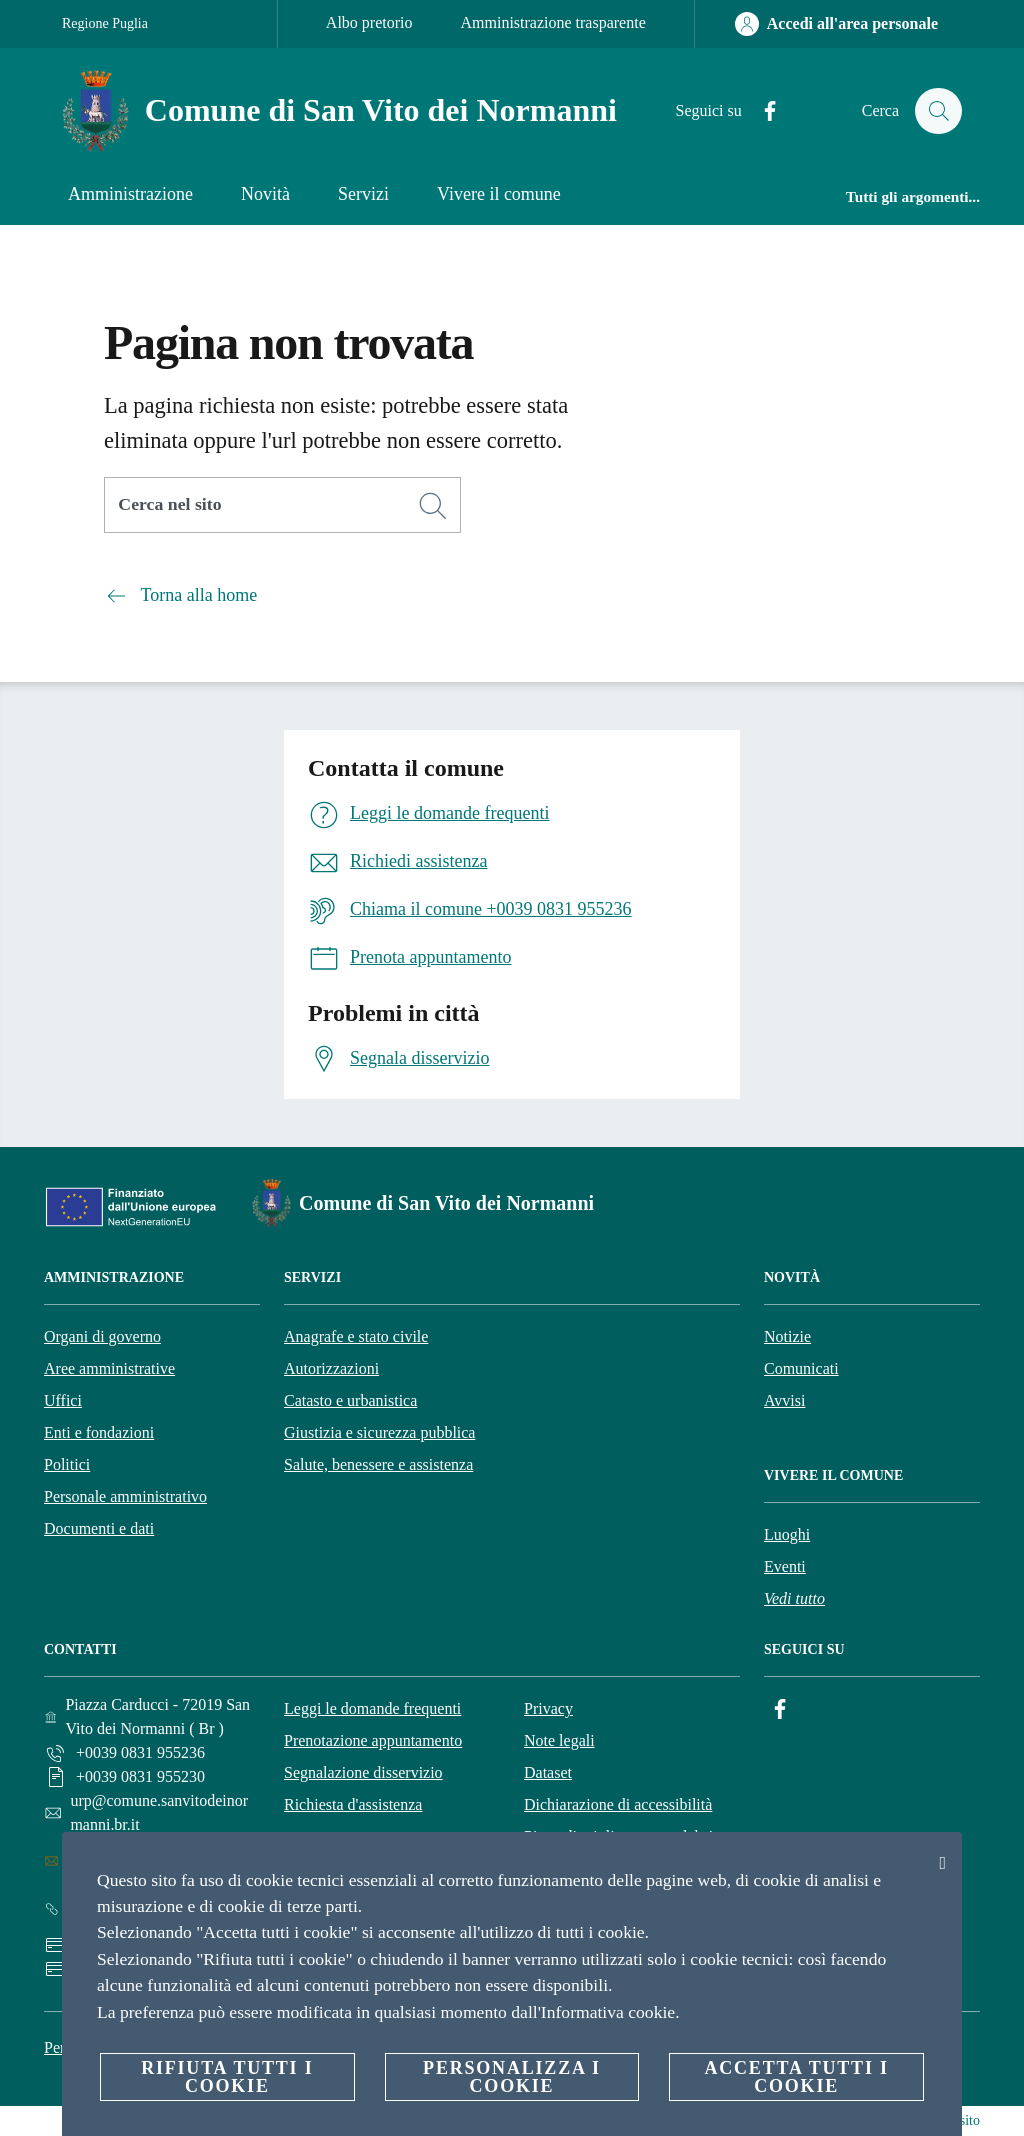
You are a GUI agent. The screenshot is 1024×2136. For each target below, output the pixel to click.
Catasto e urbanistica (350, 1400)
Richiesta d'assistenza (353, 1804)
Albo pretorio (369, 22)
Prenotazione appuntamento (373, 1740)
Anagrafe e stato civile (356, 1336)
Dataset (548, 1772)
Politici (67, 1464)
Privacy (548, 1708)
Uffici (63, 1400)
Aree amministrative (109, 1368)
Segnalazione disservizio (363, 1772)
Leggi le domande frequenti (372, 1708)
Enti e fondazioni (99, 1432)
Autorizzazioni (331, 1368)
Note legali (559, 1740)
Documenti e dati (99, 1528)
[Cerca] (938, 111)
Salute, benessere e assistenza (378, 1464)
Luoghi (787, 1534)
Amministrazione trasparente (553, 22)
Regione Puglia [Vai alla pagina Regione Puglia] (105, 23)
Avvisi (784, 1400)
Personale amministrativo (125, 1496)
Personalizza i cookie (512, 2077)
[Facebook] (761, 111)
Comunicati (801, 1368)
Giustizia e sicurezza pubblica (379, 1432)
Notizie (787, 1336)
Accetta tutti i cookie (796, 2077)
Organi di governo (102, 1336)
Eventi (785, 1566)
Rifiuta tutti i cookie (227, 2077)
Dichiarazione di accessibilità (618, 1804)
